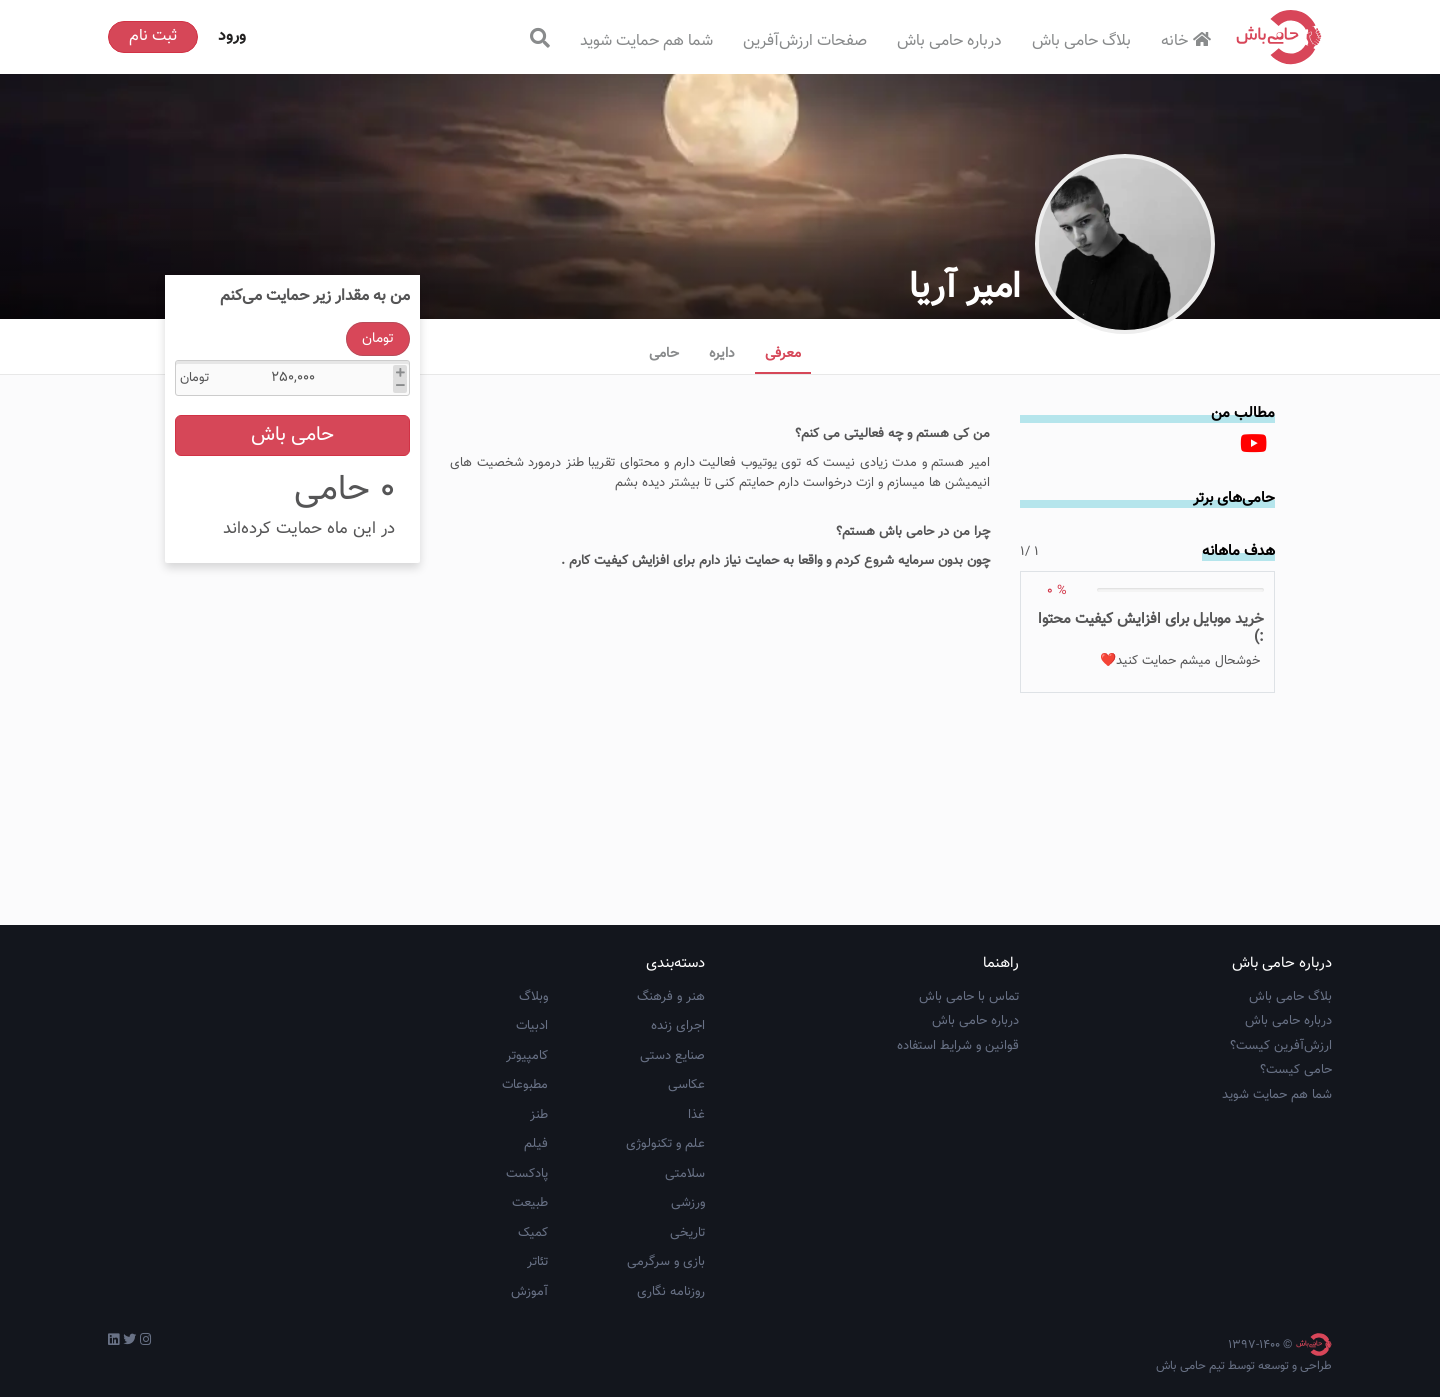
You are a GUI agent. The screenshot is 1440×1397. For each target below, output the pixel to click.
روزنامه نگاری (671, 1292)
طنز (539, 1115)
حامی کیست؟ (1296, 1070)
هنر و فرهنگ (671, 997)
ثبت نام (153, 36)
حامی (664, 354)
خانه (1188, 41)
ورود (232, 36)
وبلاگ (533, 997)
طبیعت (530, 1203)
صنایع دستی (672, 1056)
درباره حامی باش (949, 41)
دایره (722, 354)
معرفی (783, 354)
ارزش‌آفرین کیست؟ (1281, 1046)
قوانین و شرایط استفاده (958, 1046)
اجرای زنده (678, 1026)
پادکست (527, 1174)
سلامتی (685, 1174)
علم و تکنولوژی (665, 1144)
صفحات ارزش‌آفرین (805, 41)
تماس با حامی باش (969, 997)
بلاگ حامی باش (1081, 41)
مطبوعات (525, 1085)
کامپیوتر (527, 1056)
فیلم (536, 1144)
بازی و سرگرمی (666, 1262)
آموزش (529, 1292)
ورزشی (688, 1203)
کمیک (533, 1233)
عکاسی (686, 1085)
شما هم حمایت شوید (646, 41)
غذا (696, 1115)
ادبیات (532, 1026)
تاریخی (687, 1233)
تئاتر (537, 1262)
